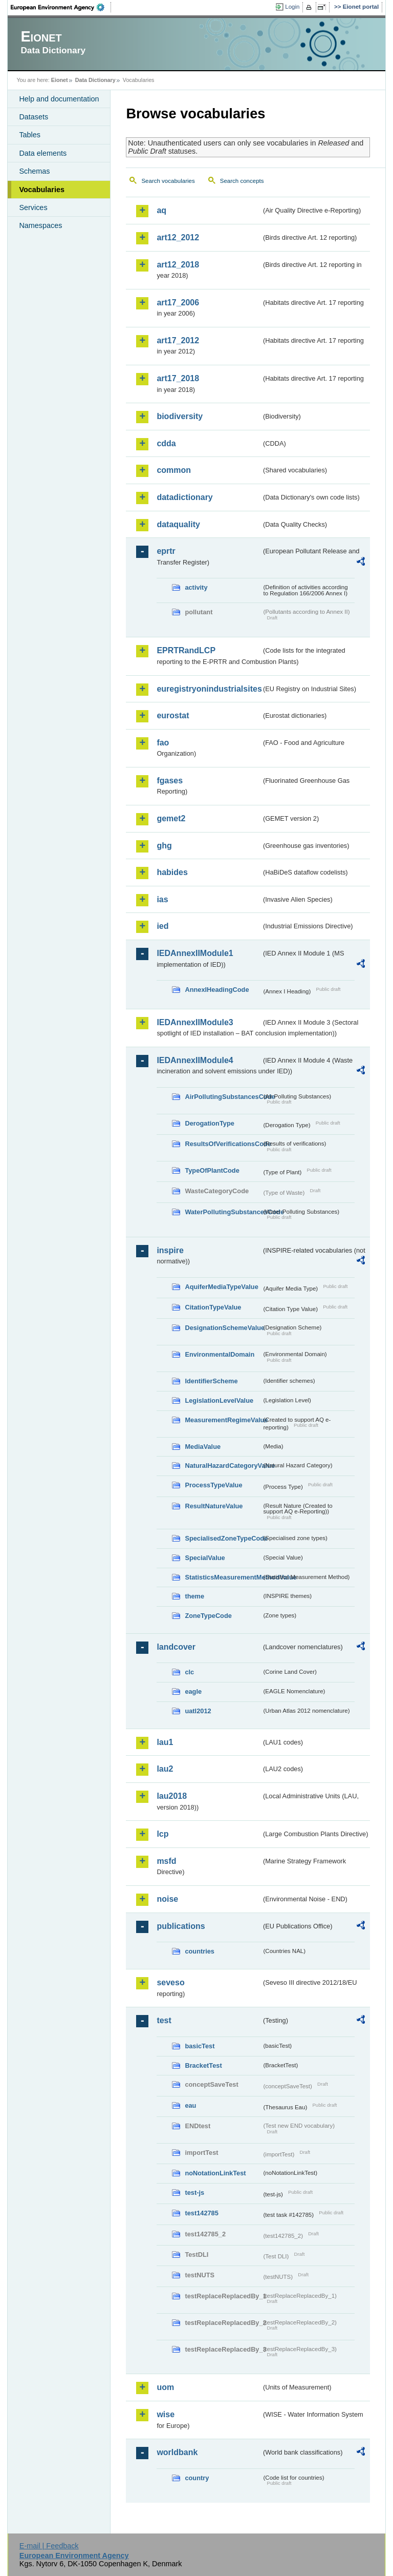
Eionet (59, 80)
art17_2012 (178, 340)
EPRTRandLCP (186, 650)
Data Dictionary (95, 80)
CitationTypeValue (213, 1307)
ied (162, 926)
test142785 (201, 2213)
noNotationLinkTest (215, 2173)
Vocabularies (41, 189)
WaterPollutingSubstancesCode (223, 1212)
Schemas (34, 171)
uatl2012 (198, 1711)
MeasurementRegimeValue (223, 1420)
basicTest (199, 2046)
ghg (164, 845)
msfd (166, 1861)
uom (165, 2387)
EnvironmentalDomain (219, 1354)
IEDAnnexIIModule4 (195, 1060)
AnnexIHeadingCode (217, 989)
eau (190, 2105)
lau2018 (172, 1796)
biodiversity (180, 416)
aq (161, 210)
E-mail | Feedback (49, 2546)
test (164, 2020)
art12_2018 (178, 264)
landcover (176, 1647)
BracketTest (203, 2065)
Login (292, 7)
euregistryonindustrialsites (209, 688)
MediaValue (203, 1446)
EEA (61, 7)
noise (167, 1899)
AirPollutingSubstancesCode (223, 1096)
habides (172, 872)
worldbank (177, 2452)
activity (196, 587)
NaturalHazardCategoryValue (223, 1465)
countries (199, 1951)
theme (194, 1596)
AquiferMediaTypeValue (221, 1287)
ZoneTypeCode (208, 1615)
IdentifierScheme (211, 1381)
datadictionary (184, 497)
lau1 (165, 1742)
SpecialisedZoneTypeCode (223, 1538)
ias (162, 899)
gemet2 (171, 818)
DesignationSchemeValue (223, 1328)
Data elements (43, 153)
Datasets (33, 117)
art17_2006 (178, 302)
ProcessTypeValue (213, 1485)
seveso (170, 1982)
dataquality (178, 524)
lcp (162, 1834)
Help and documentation (59, 99)
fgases (170, 780)
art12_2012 (178, 237)
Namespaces (40, 225)
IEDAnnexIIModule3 (195, 1022)
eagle (193, 1691)
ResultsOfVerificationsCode (223, 1144)
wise (165, 2414)
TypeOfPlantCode (212, 1170)
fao (163, 742)
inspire (170, 1250)
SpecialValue (205, 1558)
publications (181, 1926)
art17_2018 (178, 378)
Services (33, 207)
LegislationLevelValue (219, 1400)
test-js (194, 2192)
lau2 (165, 1768)
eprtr (166, 551)
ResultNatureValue (214, 1506)
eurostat (173, 715)
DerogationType (209, 1123)
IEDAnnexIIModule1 (195, 953)
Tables (29, 135)
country (197, 2478)
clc (189, 1672)
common (174, 470)
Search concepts (242, 181)
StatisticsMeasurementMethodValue (223, 1577)
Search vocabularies (167, 181)
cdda (166, 443)
